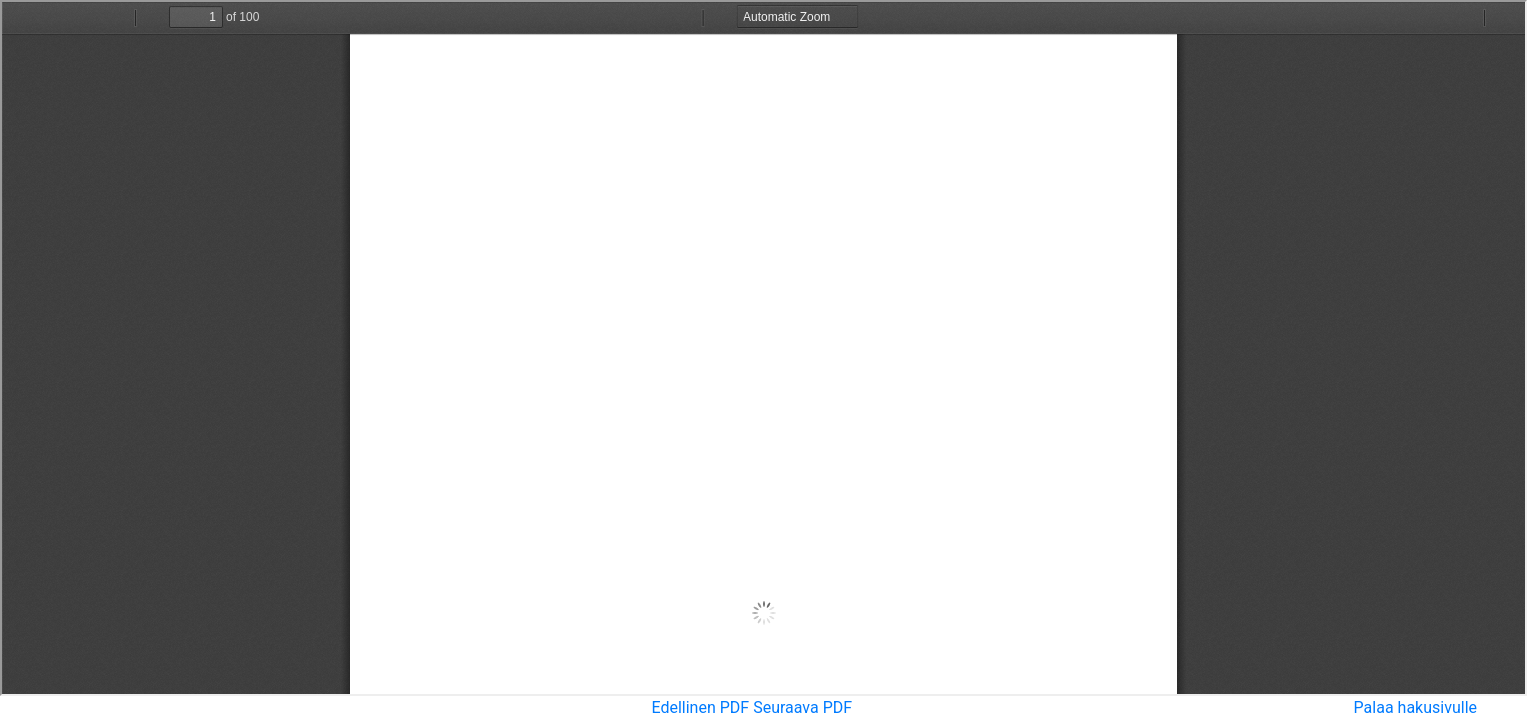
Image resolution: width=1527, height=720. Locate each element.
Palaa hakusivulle (1415, 707)
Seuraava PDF (802, 707)
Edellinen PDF (700, 707)
